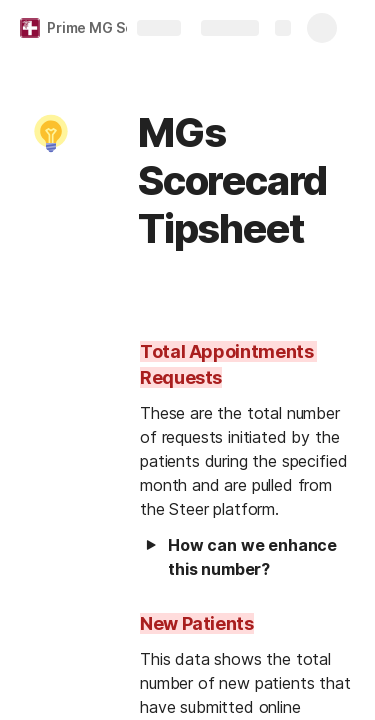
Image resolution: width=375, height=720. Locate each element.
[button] (51, 133)
